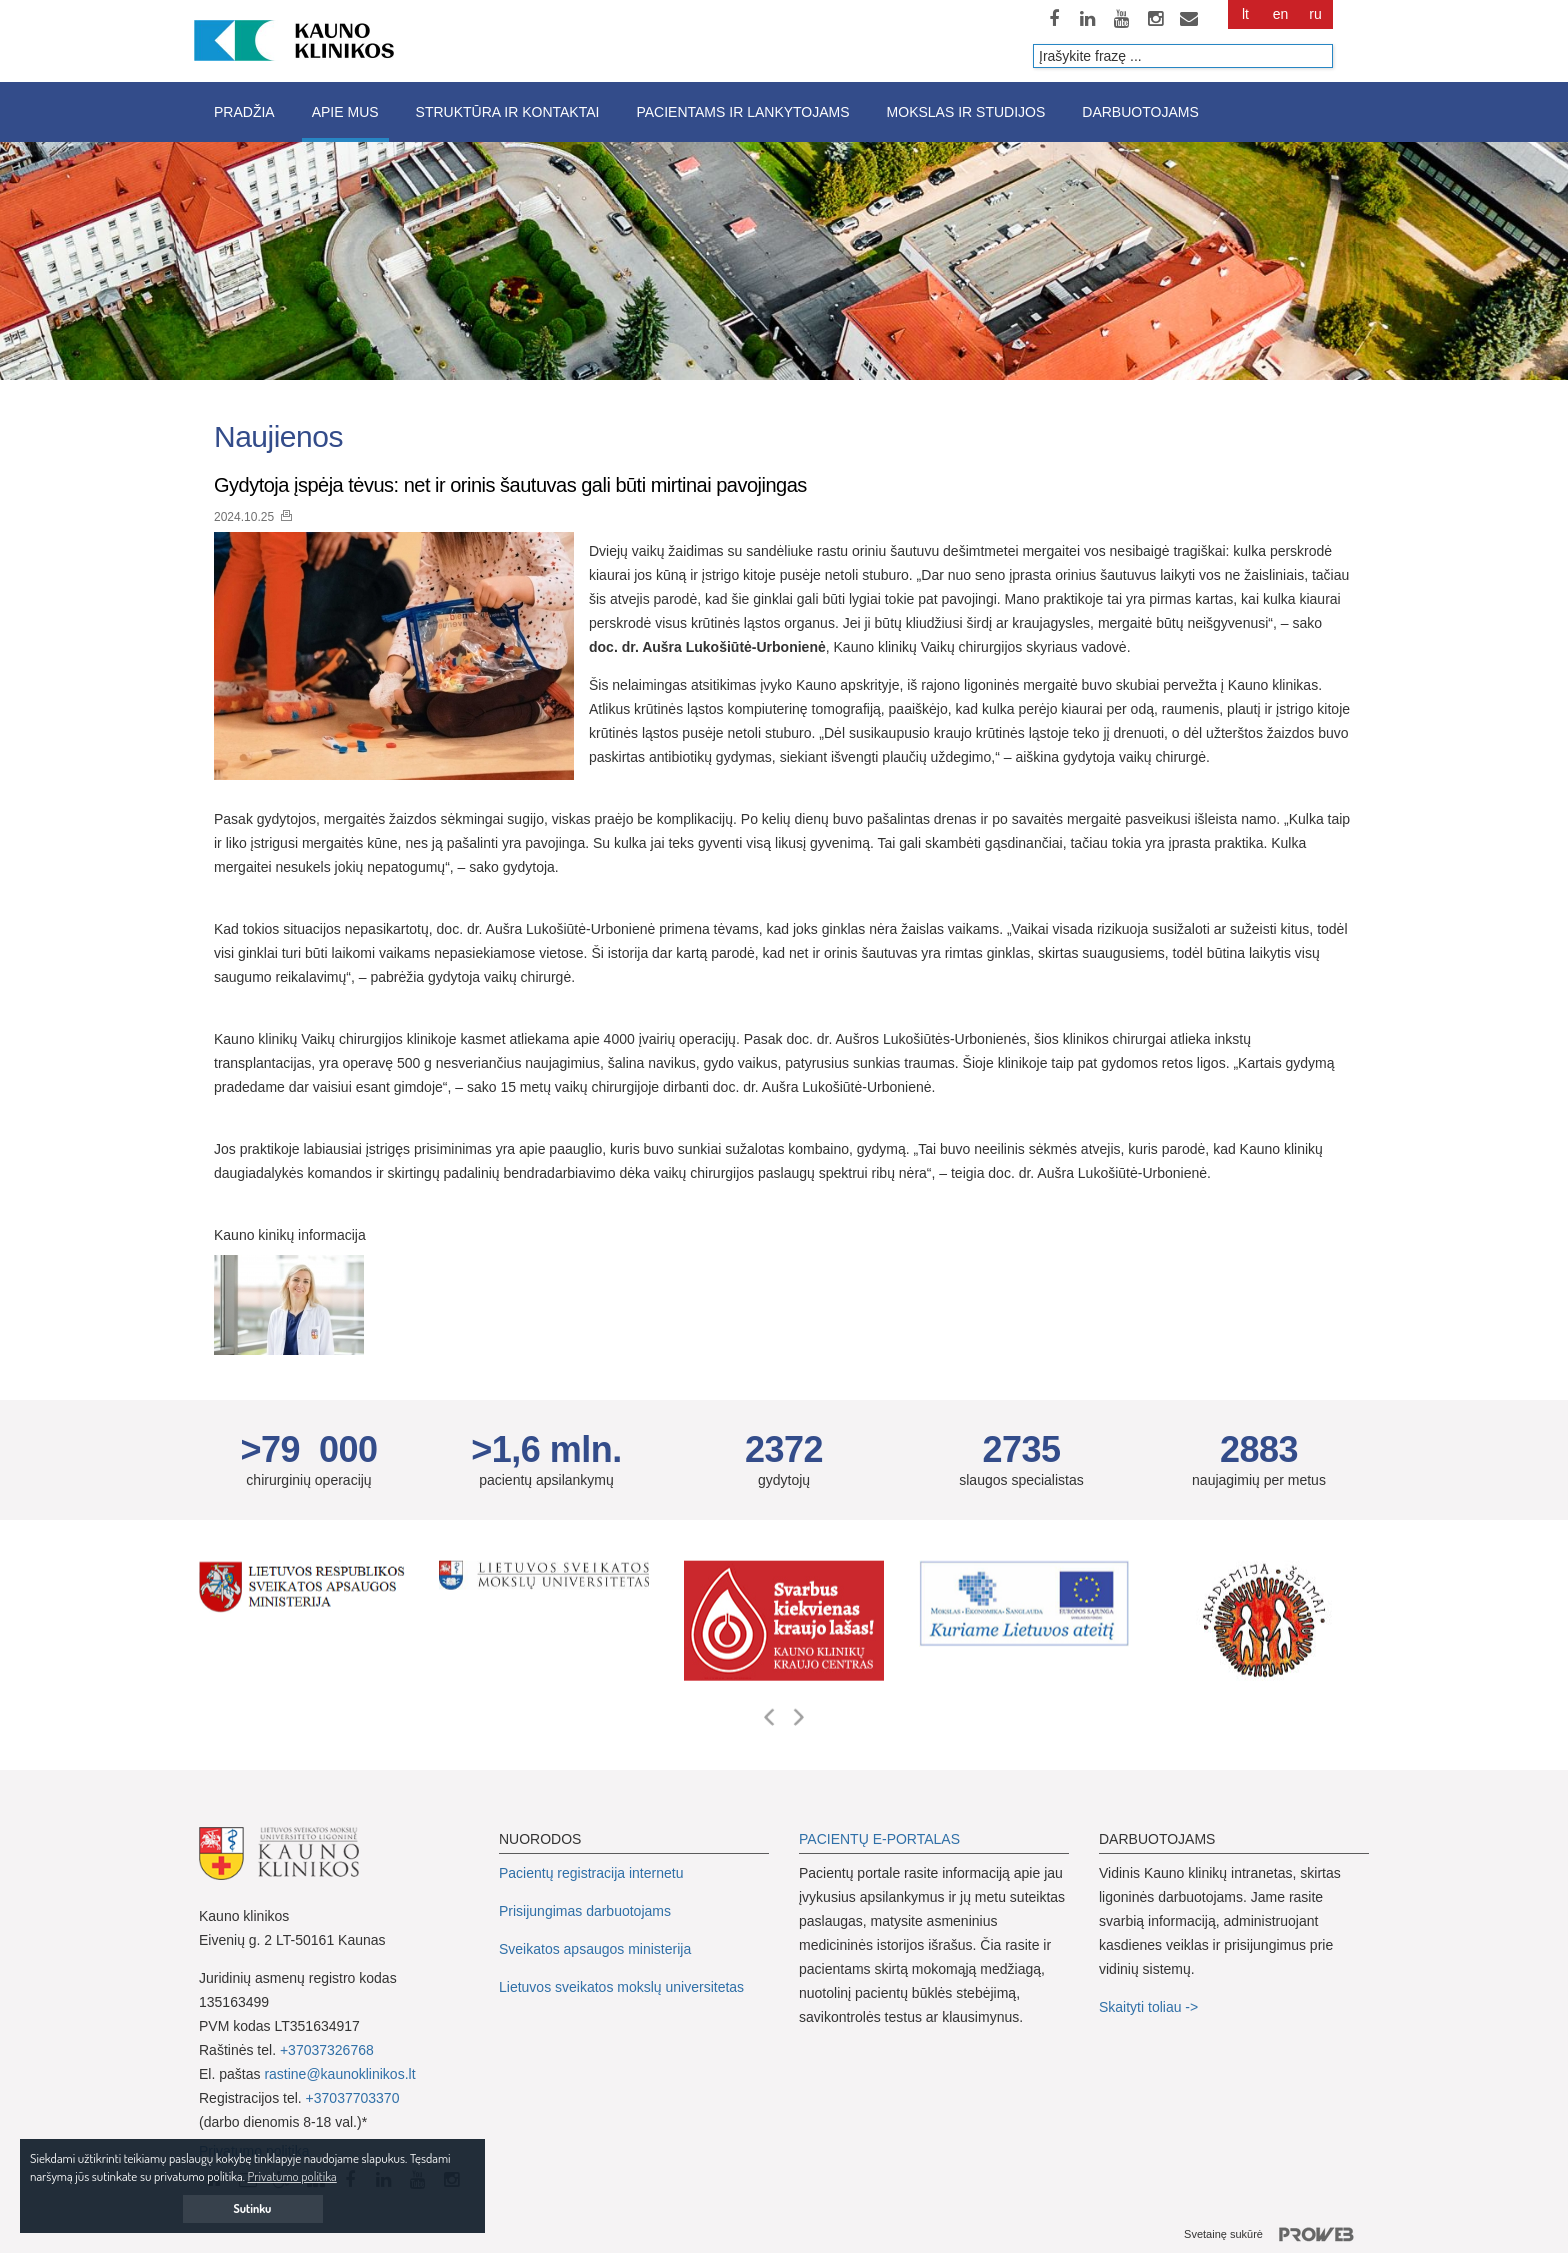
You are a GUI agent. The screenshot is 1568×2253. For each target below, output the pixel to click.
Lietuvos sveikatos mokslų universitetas (621, 1987)
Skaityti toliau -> (1150, 2007)
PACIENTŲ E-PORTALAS (879, 1839)
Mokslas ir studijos (966, 112)
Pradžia (244, 112)
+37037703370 (353, 2098)
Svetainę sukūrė (1276, 2235)
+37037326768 (327, 2050)
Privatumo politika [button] (292, 2176)
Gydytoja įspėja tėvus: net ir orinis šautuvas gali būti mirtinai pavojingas (510, 485)
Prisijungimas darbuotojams (585, 1911)
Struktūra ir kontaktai (508, 112)
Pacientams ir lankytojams (742, 112)
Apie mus (345, 112)
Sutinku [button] (253, 2208)
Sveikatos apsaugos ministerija (595, 1949)
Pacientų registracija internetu (591, 1873)
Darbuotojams (1140, 112)
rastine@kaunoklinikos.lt (339, 2074)
